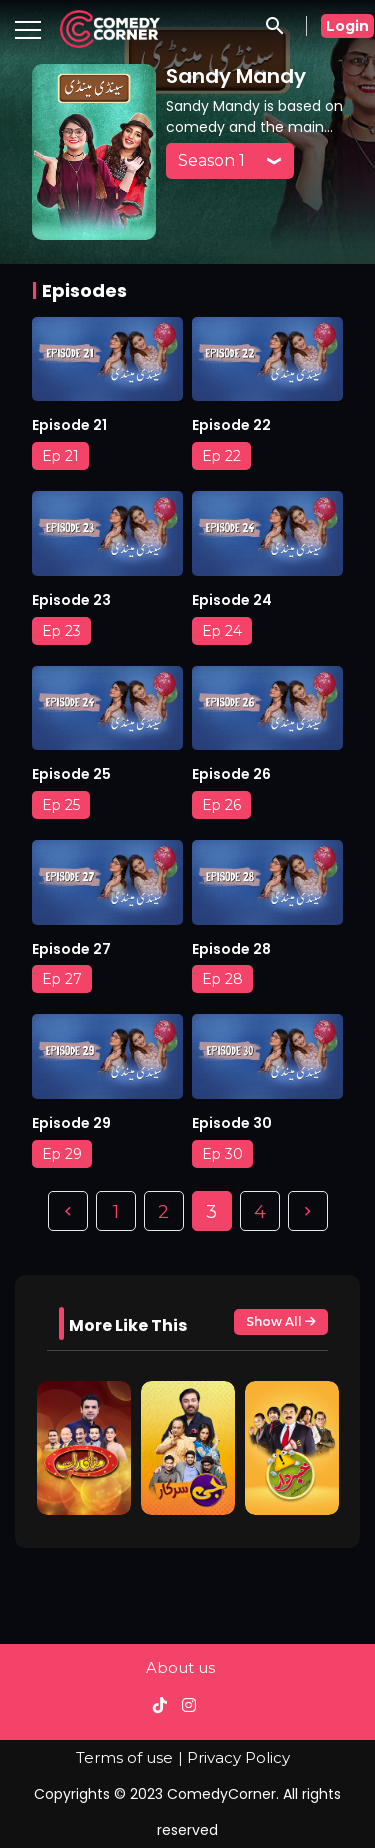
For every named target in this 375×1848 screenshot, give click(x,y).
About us (180, 1667)
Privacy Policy (238, 1757)
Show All (281, 1322)
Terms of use (124, 1757)
